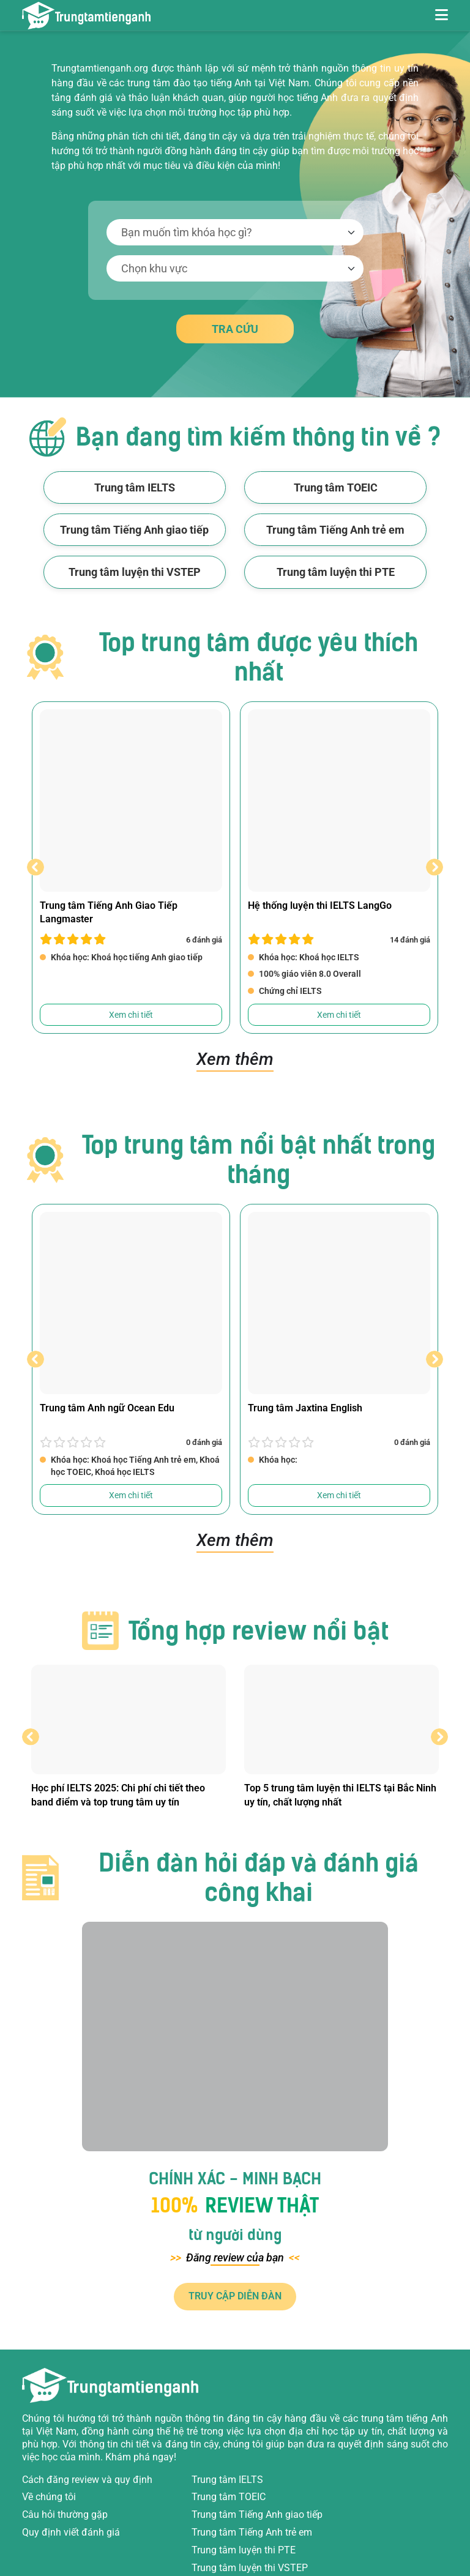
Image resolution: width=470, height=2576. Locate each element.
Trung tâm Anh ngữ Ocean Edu (107, 1408)
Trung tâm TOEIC (336, 487)
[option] (131, 867)
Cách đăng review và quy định (87, 2479)
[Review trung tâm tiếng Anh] (86, 15)
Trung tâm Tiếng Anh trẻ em (335, 529)
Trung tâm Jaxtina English (305, 1408)
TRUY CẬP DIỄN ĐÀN (235, 2296)
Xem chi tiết (131, 1015)
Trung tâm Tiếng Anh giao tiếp (134, 529)
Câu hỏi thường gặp (65, 2514)
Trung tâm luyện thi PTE (336, 572)
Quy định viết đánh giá (71, 2532)
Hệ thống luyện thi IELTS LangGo (320, 905)
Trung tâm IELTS (134, 487)
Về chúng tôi (49, 2497)
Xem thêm (235, 1059)
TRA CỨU (235, 329)
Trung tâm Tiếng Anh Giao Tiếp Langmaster (108, 912)
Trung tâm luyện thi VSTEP (135, 572)
